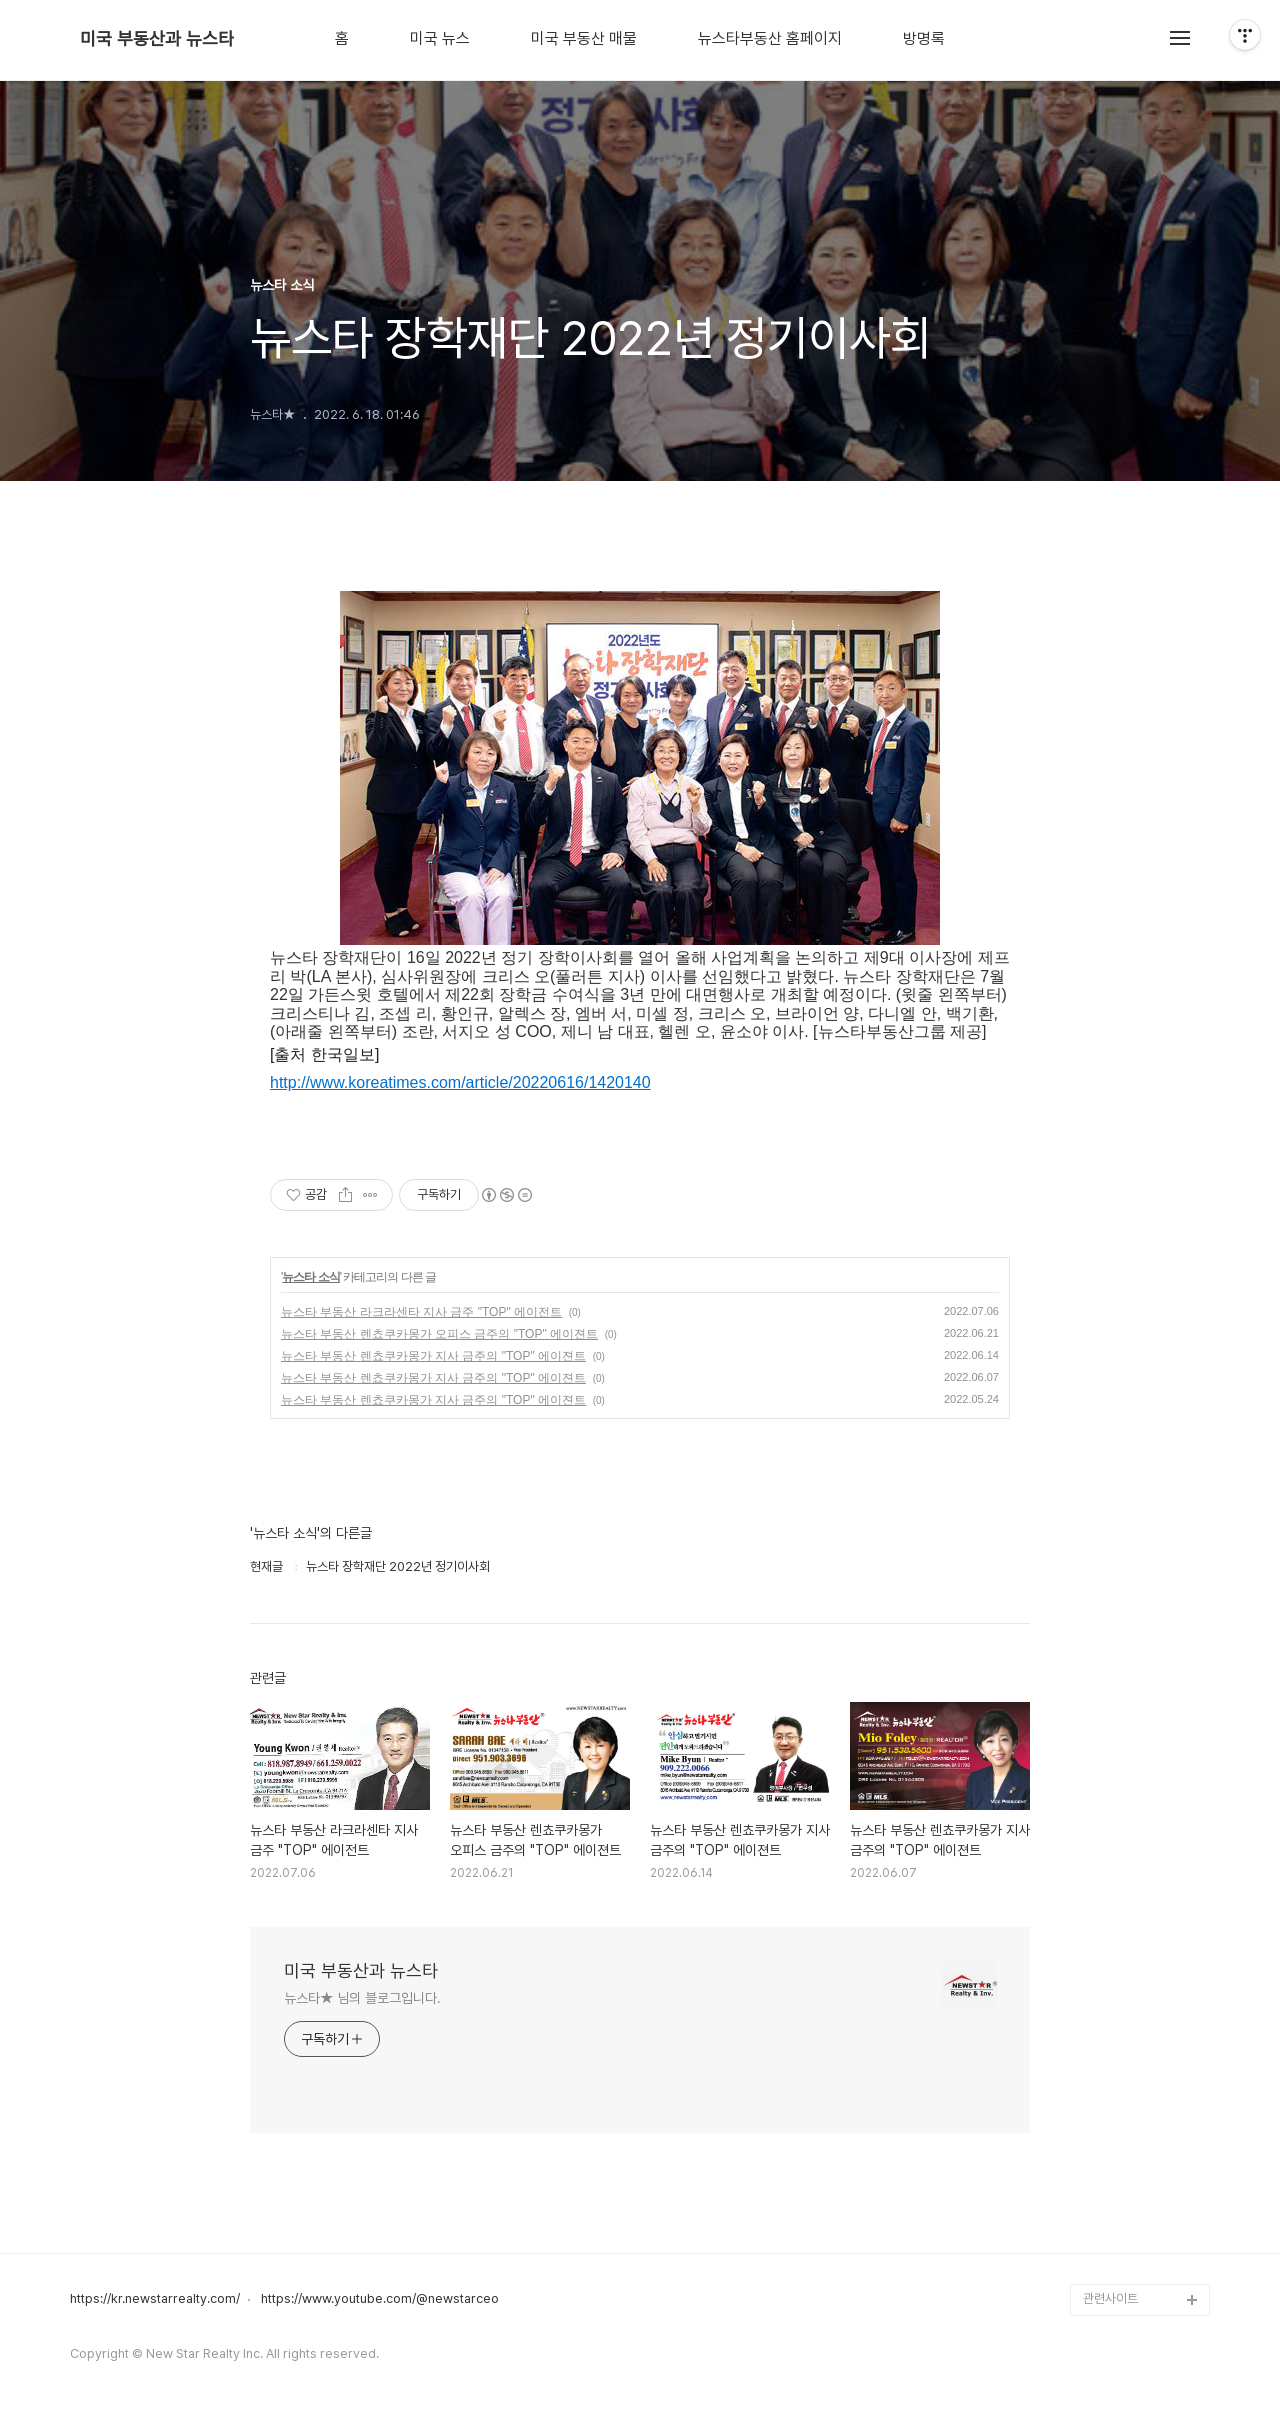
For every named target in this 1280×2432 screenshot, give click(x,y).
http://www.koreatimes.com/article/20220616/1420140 (460, 1082)
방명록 (924, 39)
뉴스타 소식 (310, 1277)
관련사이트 (1110, 2298)
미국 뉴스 (440, 39)
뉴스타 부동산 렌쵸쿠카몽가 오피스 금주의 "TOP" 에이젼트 (439, 1334)
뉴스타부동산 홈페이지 (770, 39)
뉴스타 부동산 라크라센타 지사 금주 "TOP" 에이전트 (421, 1312)
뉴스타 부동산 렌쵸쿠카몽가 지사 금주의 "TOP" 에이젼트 (433, 1356)
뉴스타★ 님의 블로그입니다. (362, 1998)
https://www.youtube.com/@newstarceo (380, 2299)
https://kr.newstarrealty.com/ (155, 2299)
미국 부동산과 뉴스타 (157, 39)
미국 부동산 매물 (584, 39)
